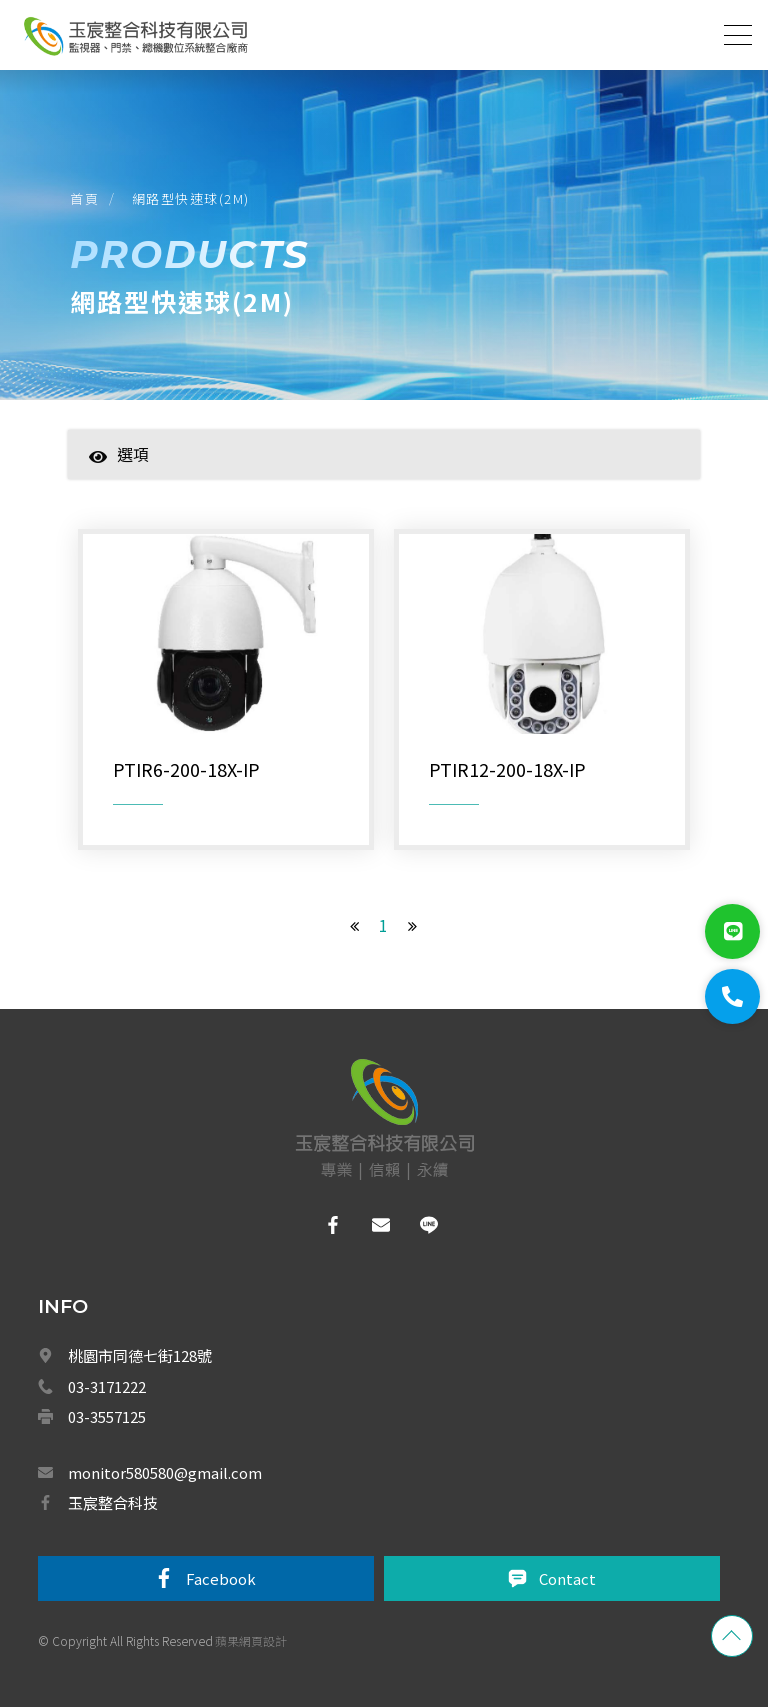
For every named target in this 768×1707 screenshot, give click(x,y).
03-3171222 (107, 1386)
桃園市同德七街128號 (140, 1355)
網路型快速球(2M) (191, 198)
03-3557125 (107, 1416)
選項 (119, 454)
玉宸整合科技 (113, 1502)
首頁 (84, 198)
